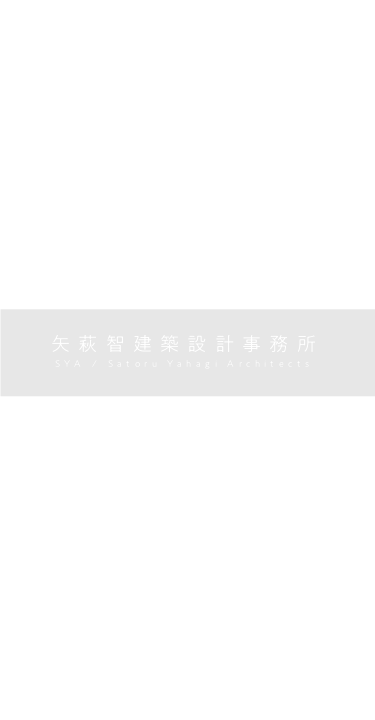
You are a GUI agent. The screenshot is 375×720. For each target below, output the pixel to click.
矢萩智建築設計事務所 (187, 343)
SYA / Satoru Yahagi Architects (187, 363)
